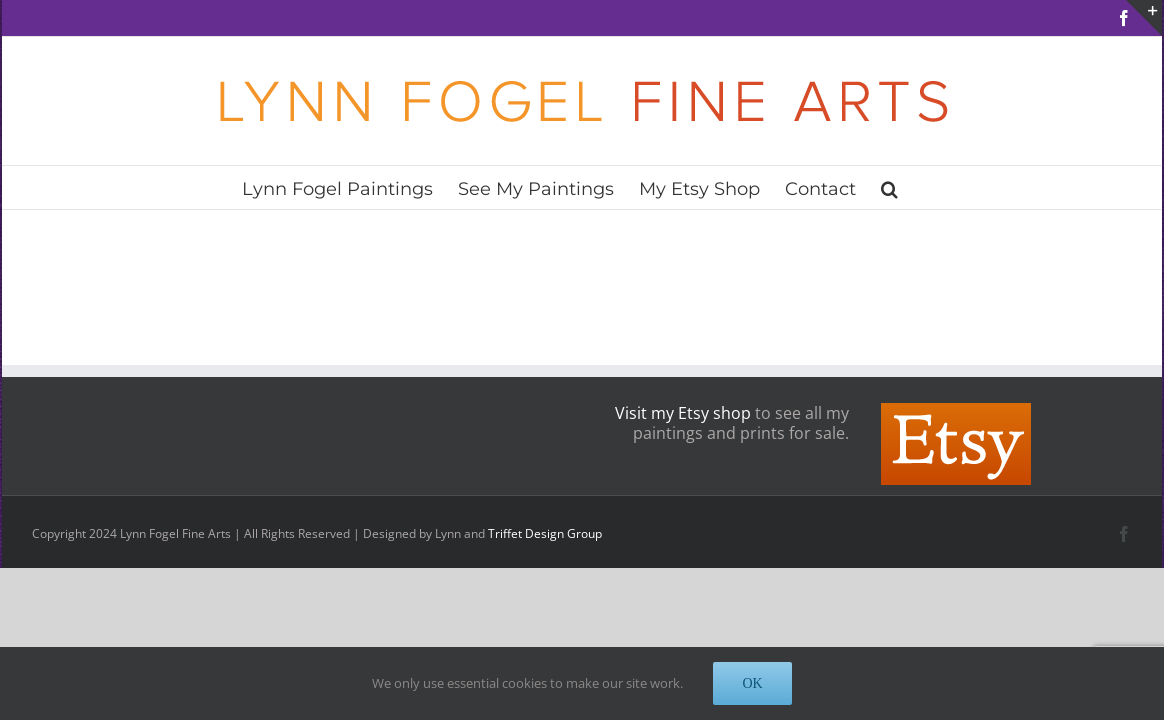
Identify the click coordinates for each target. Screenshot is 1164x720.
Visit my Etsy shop (683, 413)
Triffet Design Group (545, 533)
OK (752, 683)
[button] (941, 187)
